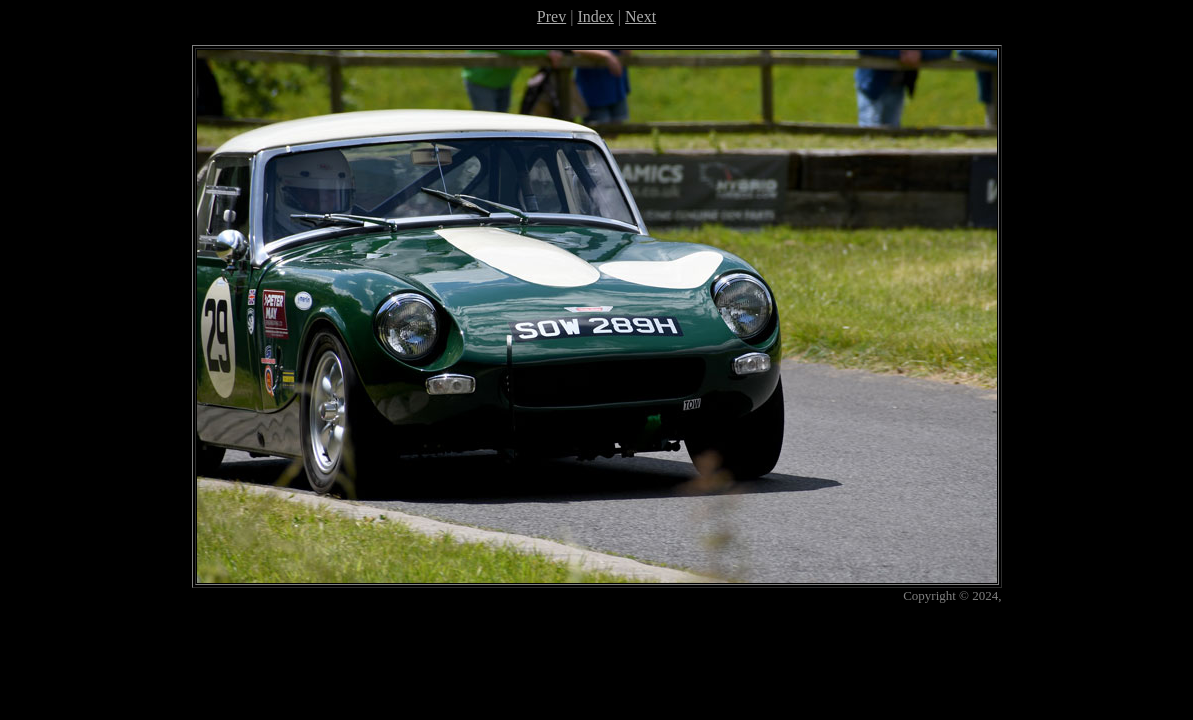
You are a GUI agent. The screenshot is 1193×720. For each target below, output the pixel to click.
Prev (551, 16)
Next (640, 16)
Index (595, 16)
